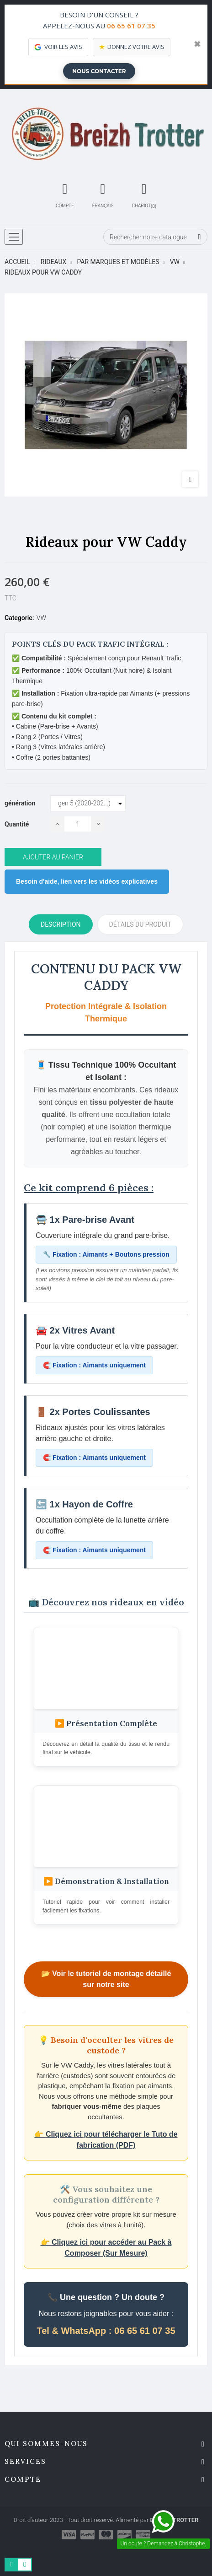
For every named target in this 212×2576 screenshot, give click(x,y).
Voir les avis (58, 47)
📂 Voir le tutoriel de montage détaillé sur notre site (106, 1979)
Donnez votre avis (131, 47)
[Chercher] (155, 237)
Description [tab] (61, 924)
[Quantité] (77, 824)
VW (41, 617)
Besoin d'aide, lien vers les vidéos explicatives (87, 881)
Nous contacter (99, 71)
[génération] (88, 803)
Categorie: (19, 617)
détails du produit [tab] (140, 924)
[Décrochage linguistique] (103, 194)
